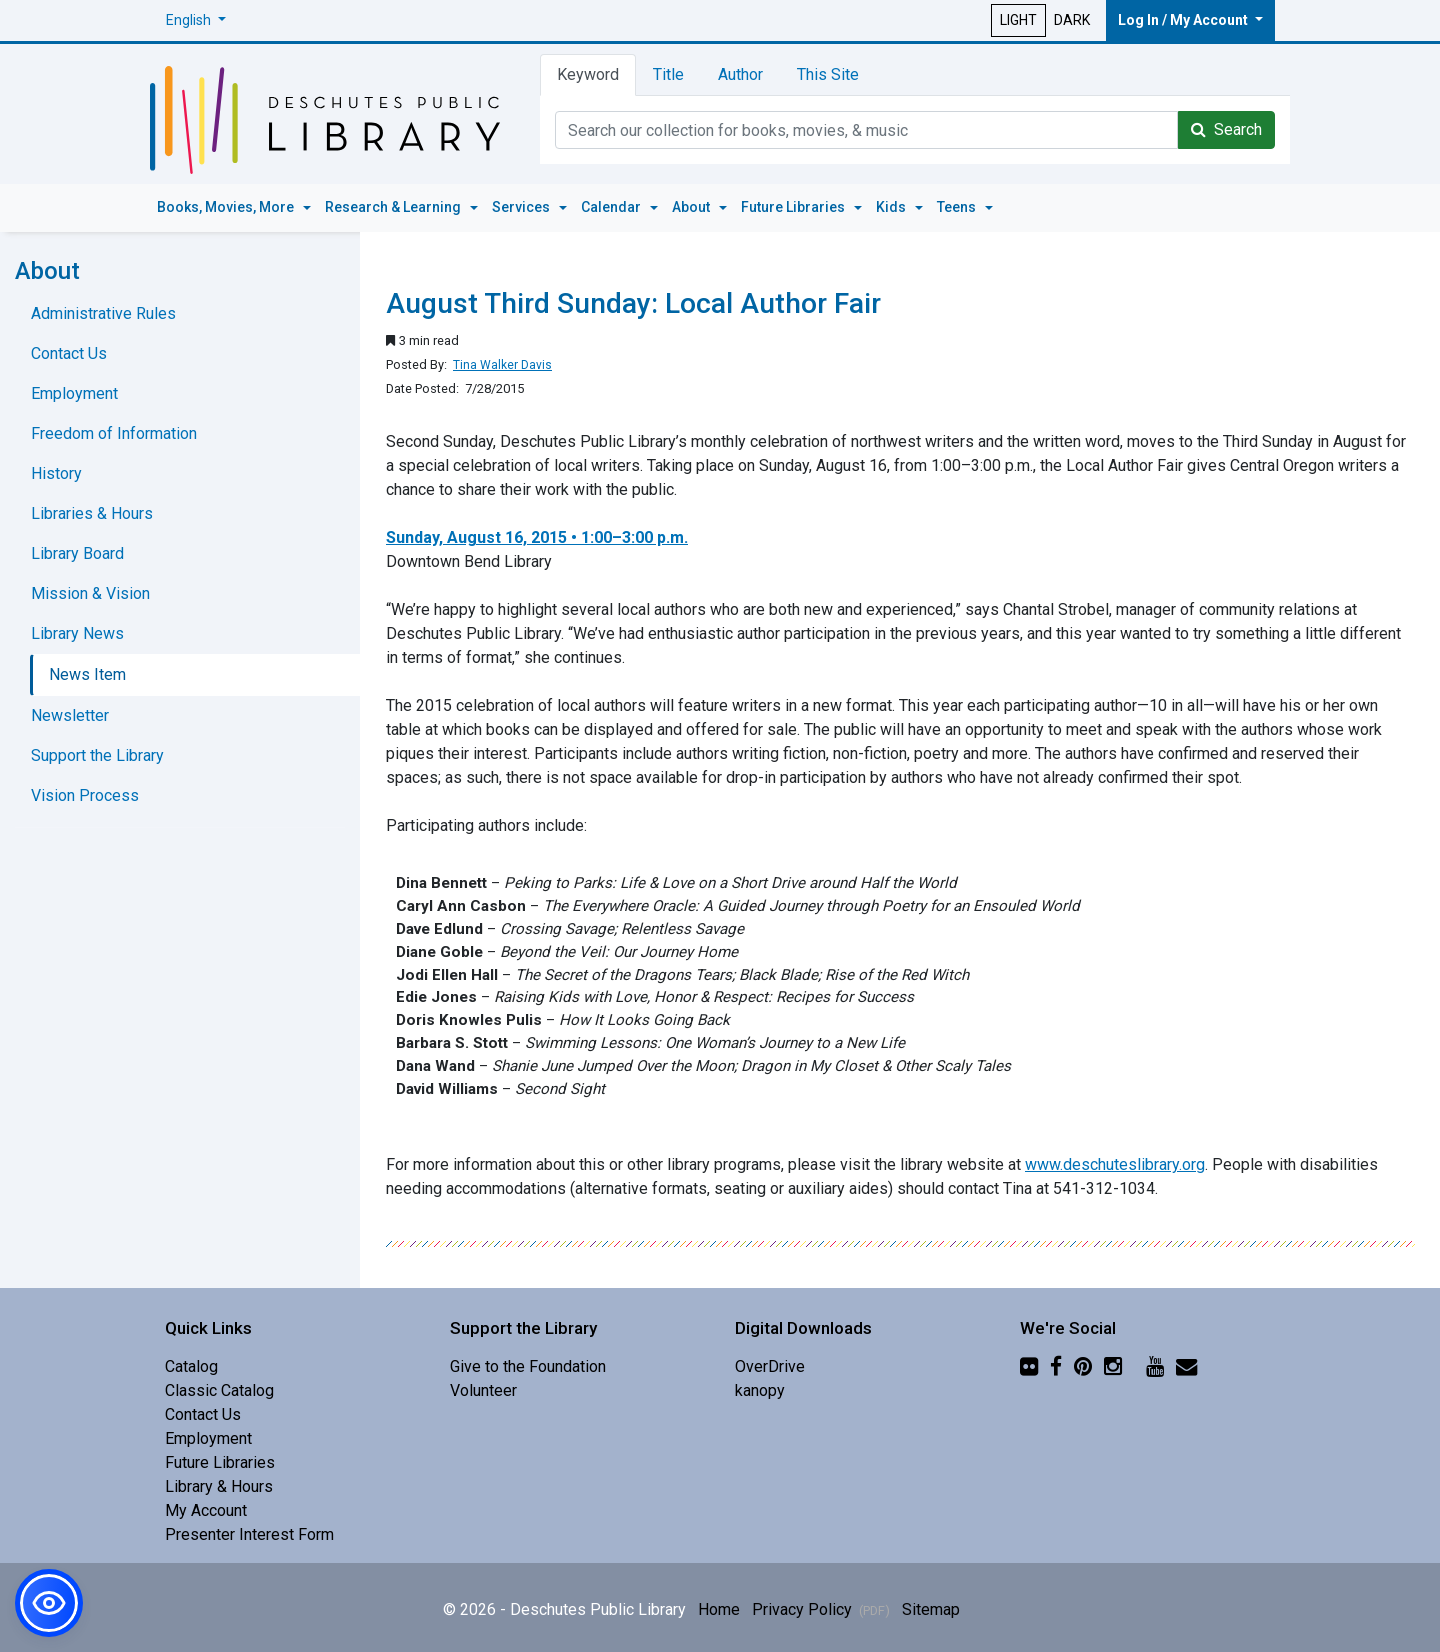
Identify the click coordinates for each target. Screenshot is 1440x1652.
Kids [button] (892, 207)
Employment (74, 393)
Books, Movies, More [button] (227, 207)
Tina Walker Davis (502, 365)
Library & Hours (219, 1486)
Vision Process (85, 795)
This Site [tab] (828, 74)
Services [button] (522, 207)
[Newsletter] (1186, 1366)
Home (719, 1609)
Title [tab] (668, 74)
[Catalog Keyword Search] (866, 130)
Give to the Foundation (528, 1366)
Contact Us (69, 353)
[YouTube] (1155, 1366)
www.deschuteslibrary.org (1115, 1164)
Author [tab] (740, 74)
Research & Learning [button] (394, 207)
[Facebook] (1056, 1366)
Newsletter (70, 715)
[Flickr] (1029, 1366)
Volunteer (483, 1390)
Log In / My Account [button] (1184, 20)
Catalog (191, 1366)
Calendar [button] (612, 207)
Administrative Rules (103, 313)
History (56, 473)
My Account (206, 1510)
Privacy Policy (821, 1609)
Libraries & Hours (92, 513)
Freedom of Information (114, 433)
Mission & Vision (90, 593)
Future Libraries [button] (794, 207)
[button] (196, 20)
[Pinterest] (1083, 1366)
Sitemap (931, 1609)
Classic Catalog (219, 1390)
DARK (1072, 20)
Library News (77, 633)
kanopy (760, 1390)
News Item (87, 674)
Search (1226, 129)
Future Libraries (220, 1462)
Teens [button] (958, 207)
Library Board (77, 553)
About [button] (692, 207)
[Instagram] (1113, 1366)
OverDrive (770, 1366)
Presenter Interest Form (249, 1534)
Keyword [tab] (588, 74)
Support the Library (97, 755)
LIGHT (1018, 20)
